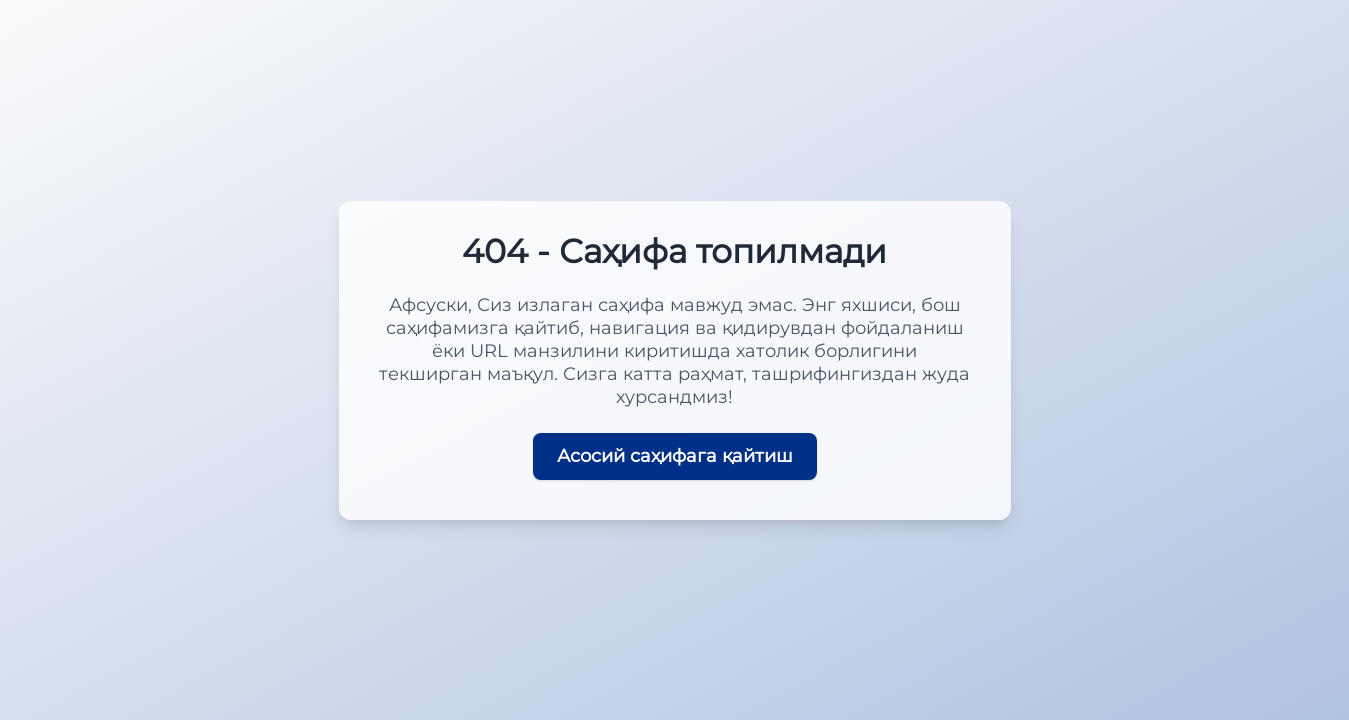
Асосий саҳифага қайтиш (675, 456)
